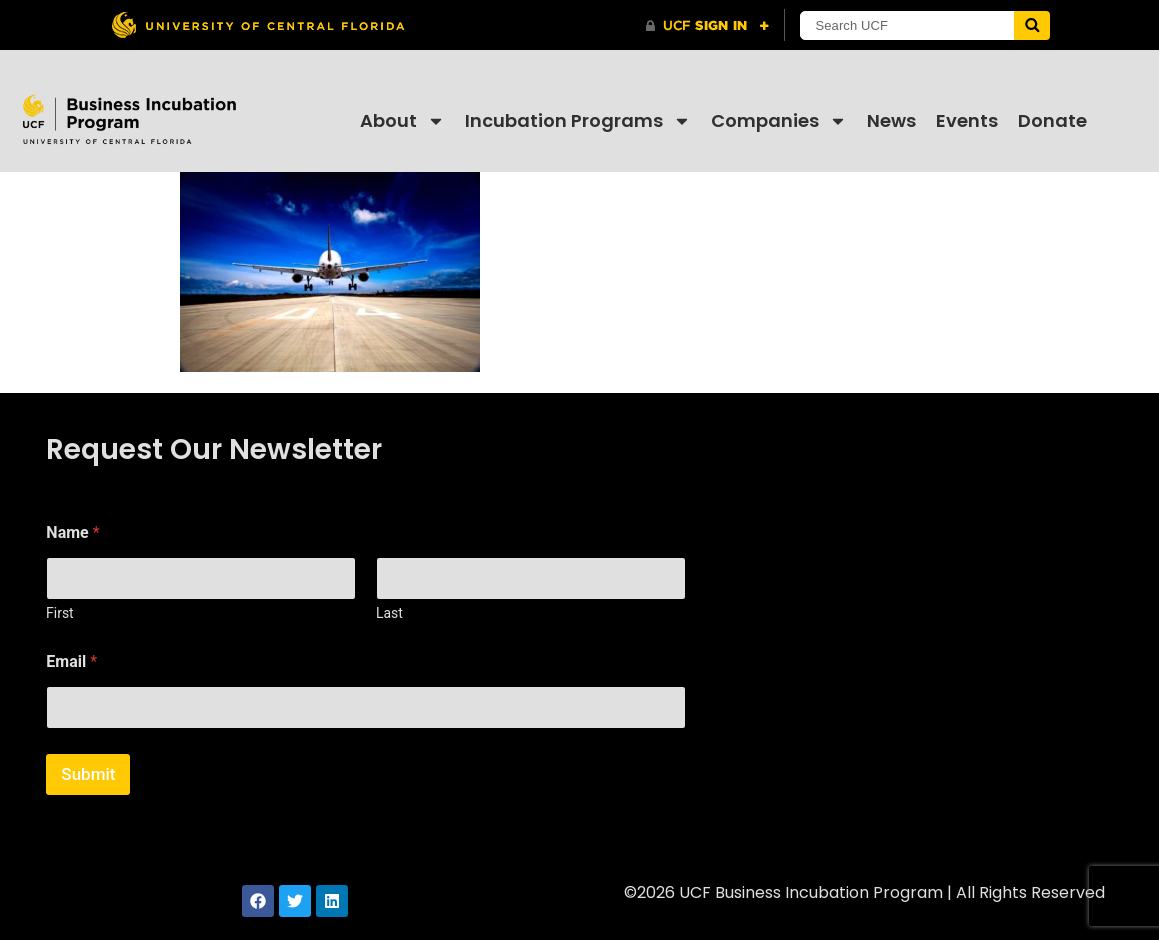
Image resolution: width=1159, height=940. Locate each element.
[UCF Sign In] (707, 26)
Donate (1052, 120)
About (402, 121)
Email (71, 661)
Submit (88, 774)
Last (389, 613)
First (60, 613)
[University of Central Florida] (258, 24)
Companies (779, 121)
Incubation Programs (578, 121)
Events (967, 120)
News (891, 120)
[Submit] (1032, 25)
